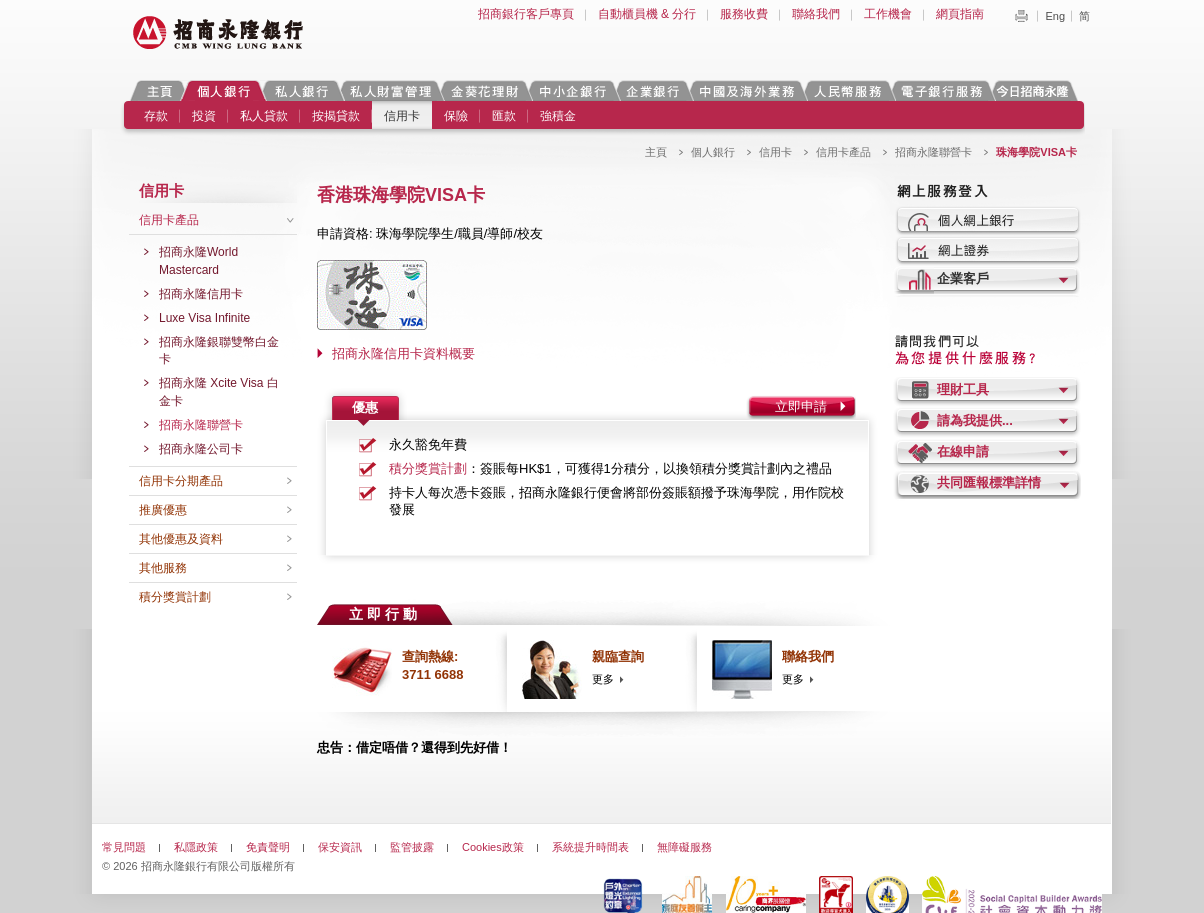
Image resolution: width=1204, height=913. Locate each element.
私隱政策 (196, 847)
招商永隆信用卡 (201, 294)
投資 (204, 116)
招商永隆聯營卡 (933, 152)
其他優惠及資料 (181, 539)
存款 (156, 116)
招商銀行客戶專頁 (526, 14)
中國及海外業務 (746, 90)
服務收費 (744, 14)
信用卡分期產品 (181, 481)
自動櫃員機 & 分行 (647, 14)
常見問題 (124, 847)
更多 (603, 679)
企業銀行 (652, 90)
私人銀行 (301, 90)
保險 (456, 116)
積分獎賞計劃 (175, 597)
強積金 (558, 116)
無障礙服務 (684, 847)
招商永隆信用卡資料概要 (403, 353)
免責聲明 (268, 847)
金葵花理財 (484, 90)
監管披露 (412, 847)
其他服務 (163, 568)
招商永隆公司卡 (201, 449)
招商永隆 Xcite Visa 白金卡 (219, 392)
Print (1021, 16)
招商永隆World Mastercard (198, 261)
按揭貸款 (336, 116)
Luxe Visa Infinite (204, 318)
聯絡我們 (816, 14)
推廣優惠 (163, 510)
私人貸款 (264, 116)
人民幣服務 (847, 90)
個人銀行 (223, 90)
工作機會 (888, 14)
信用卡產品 (843, 152)
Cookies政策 (493, 847)
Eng (1055, 16)
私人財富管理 (390, 90)
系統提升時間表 (590, 847)
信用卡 (402, 116)
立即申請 (801, 406)
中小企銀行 (572, 90)
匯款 (504, 116)
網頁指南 (960, 14)
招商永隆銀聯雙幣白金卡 (219, 351)
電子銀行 (941, 90)
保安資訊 (340, 847)
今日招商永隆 (1036, 90)
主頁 (159, 90)
